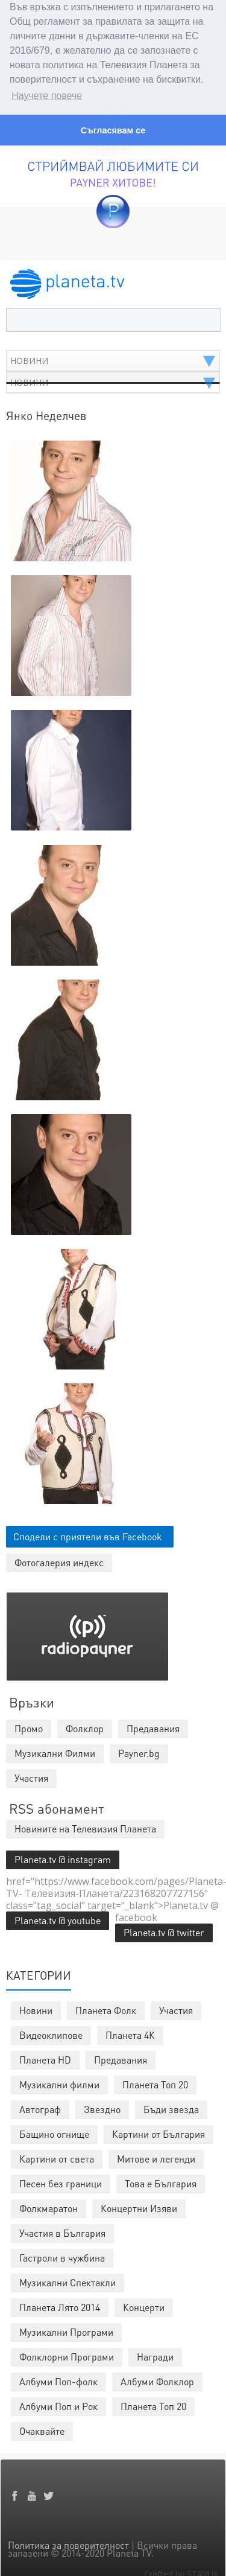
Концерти (144, 2304)
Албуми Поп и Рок (58, 2403)
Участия (176, 2007)
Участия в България (62, 2230)
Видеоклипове (51, 2032)
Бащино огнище (54, 2131)
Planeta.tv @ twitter (164, 1930)
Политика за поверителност (68, 2542)
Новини (35, 2007)
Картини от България (158, 2131)
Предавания (120, 2057)
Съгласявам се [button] (113, 130)
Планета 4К (130, 2032)
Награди (155, 2354)
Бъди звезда (171, 2106)
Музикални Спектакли (67, 2280)
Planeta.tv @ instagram (62, 1857)
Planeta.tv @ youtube (57, 1917)
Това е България (160, 2181)
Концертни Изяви (139, 2205)
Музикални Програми (66, 2329)
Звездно (102, 2106)
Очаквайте (41, 2428)
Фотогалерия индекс (59, 1560)
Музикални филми (59, 2082)
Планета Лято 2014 (59, 2304)
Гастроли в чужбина (62, 2255)
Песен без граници (60, 2181)
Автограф (40, 2106)
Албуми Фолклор (157, 2379)
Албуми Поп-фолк (58, 2379)
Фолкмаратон (48, 2205)
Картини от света (56, 2156)
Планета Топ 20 (155, 2082)
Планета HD (45, 2057)
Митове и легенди (156, 2156)
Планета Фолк (105, 2007)
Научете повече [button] (46, 96)
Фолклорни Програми (66, 2354)
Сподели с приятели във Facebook (87, 1534)
